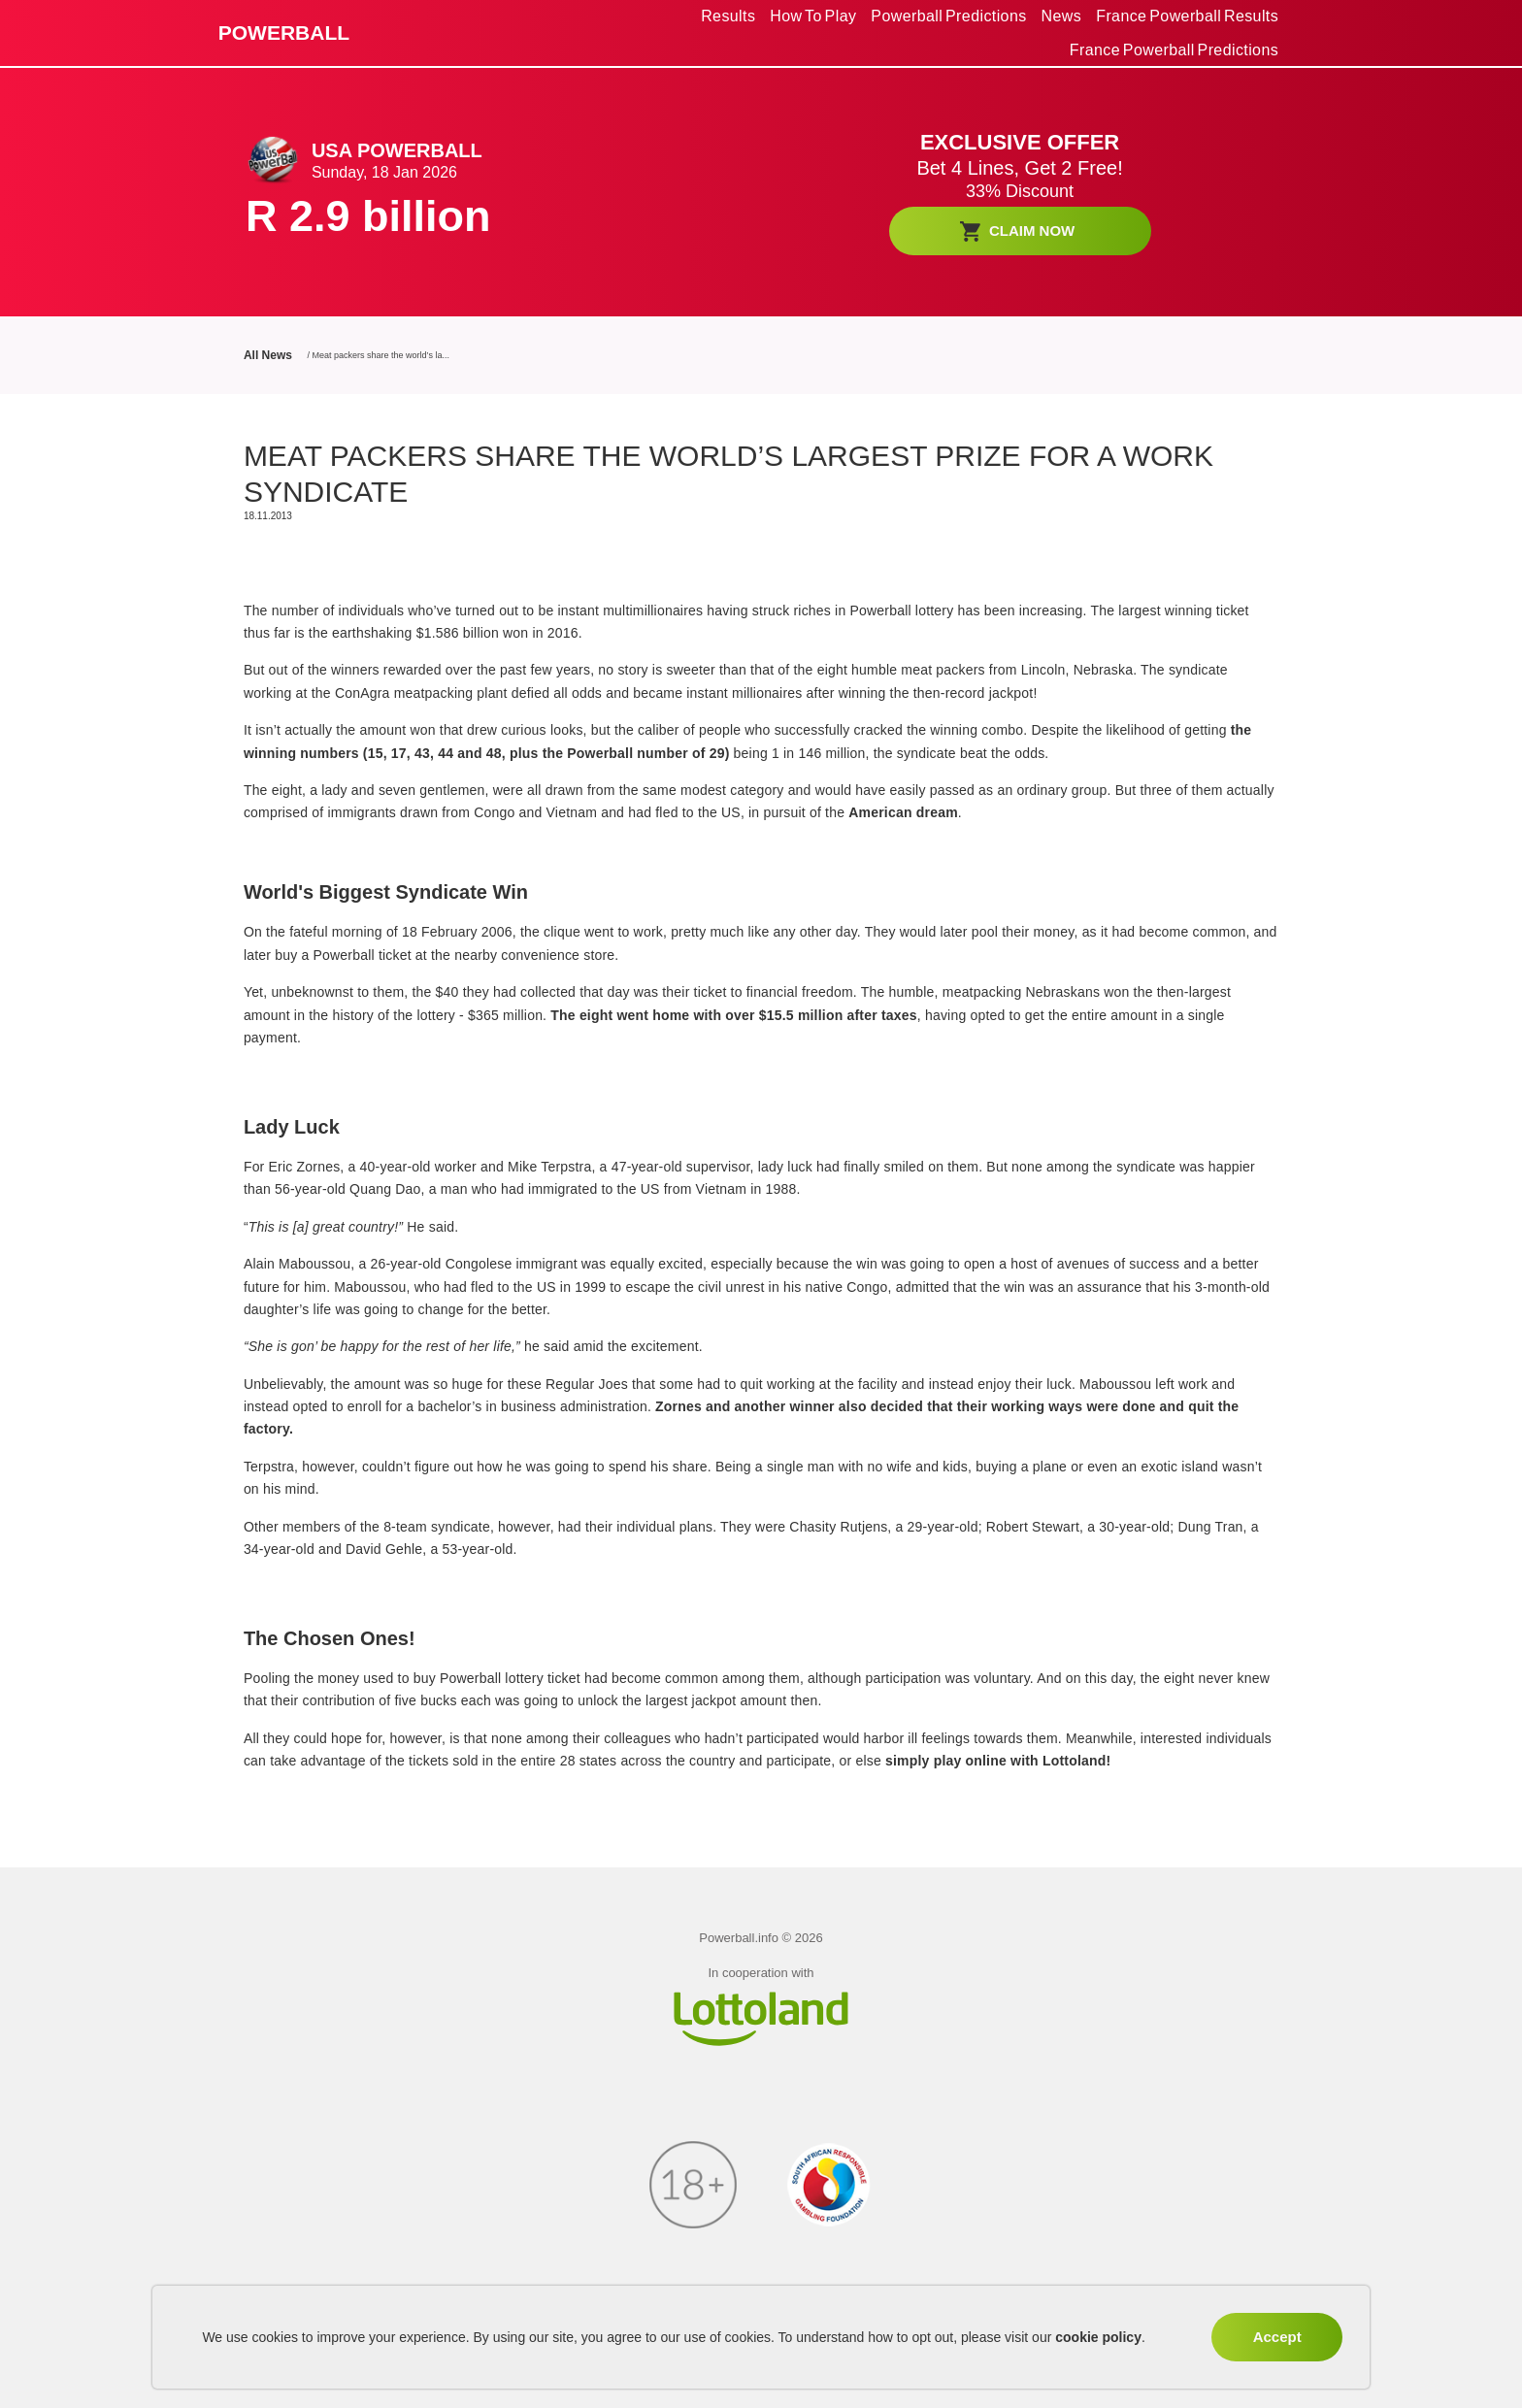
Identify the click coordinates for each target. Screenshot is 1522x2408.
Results (728, 16)
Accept (1277, 2336)
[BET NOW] (1020, 231)
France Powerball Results (1187, 16)
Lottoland (1074, 1760)
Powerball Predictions (948, 16)
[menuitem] (728, 16)
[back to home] (331, 33)
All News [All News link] (268, 355)
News (1062, 16)
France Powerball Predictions (1174, 50)
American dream (903, 812)
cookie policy (1098, 2337)
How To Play (813, 16)
